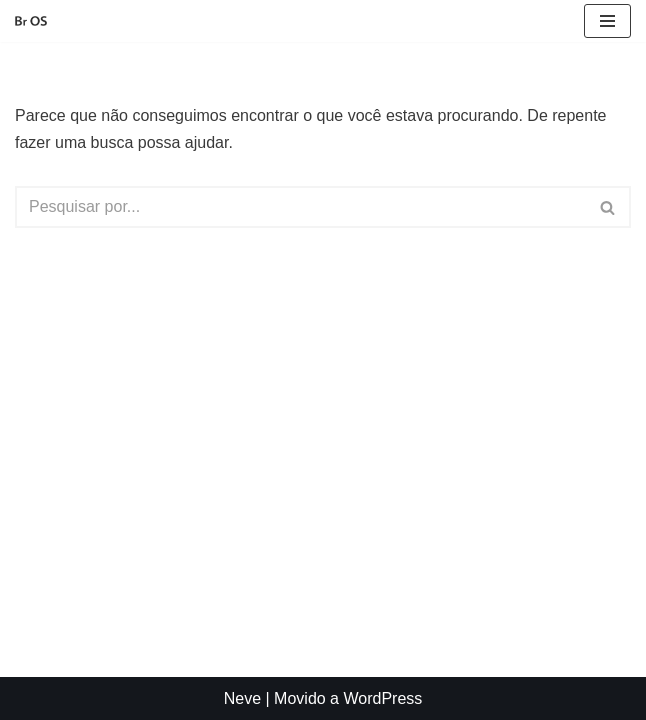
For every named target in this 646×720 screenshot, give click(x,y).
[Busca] (300, 207)
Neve (242, 698)
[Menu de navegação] (607, 21)
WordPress (382, 698)
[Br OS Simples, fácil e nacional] (31, 21)
